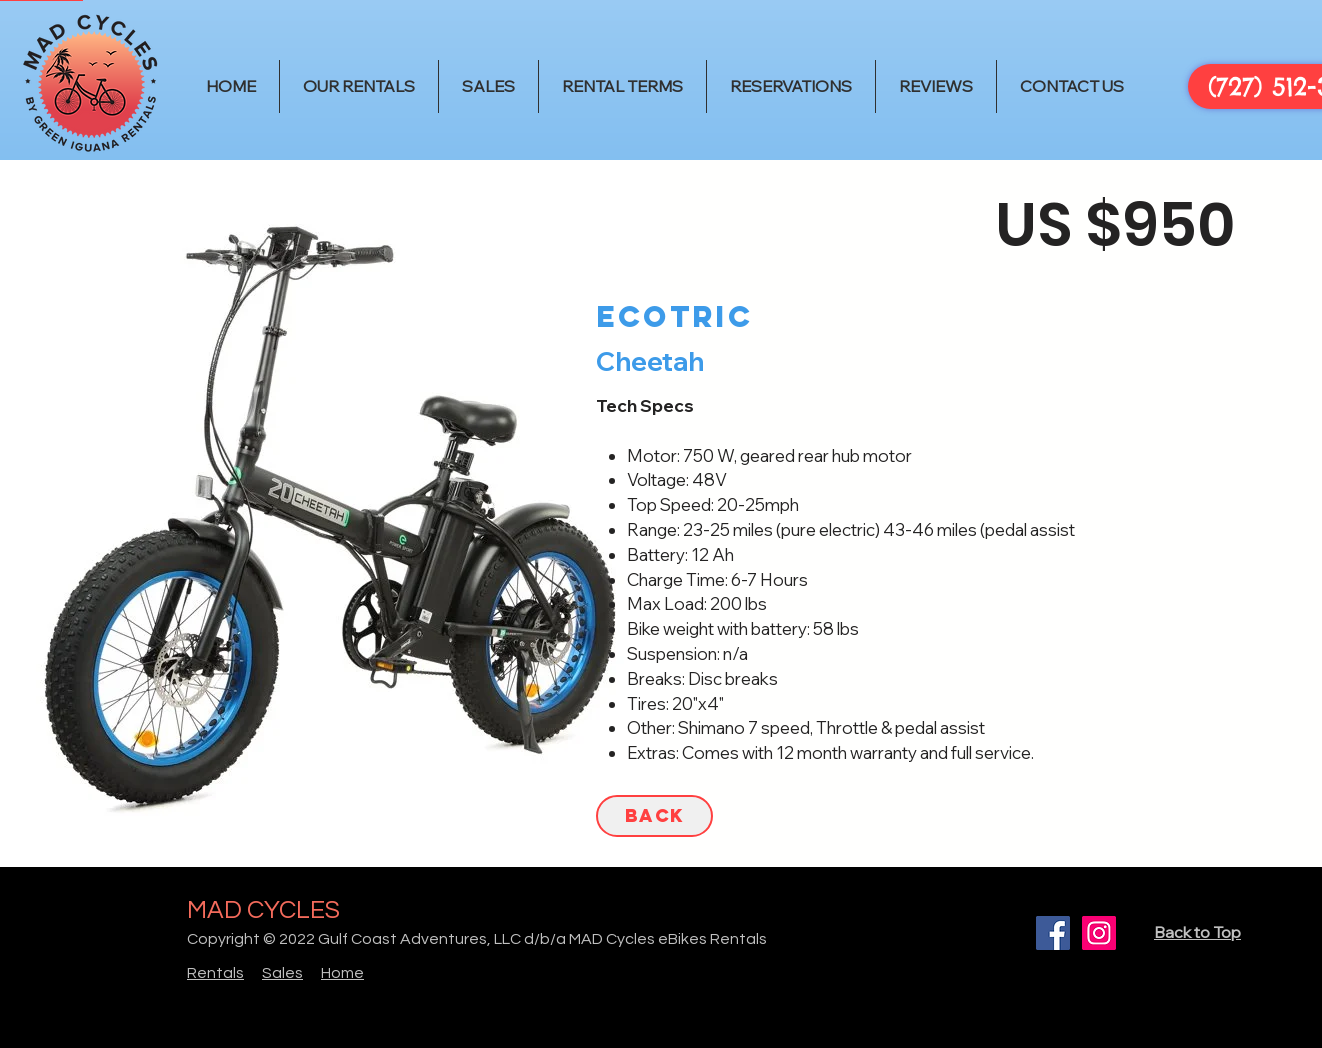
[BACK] (654, 816)
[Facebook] (1053, 933)
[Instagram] (1099, 933)
